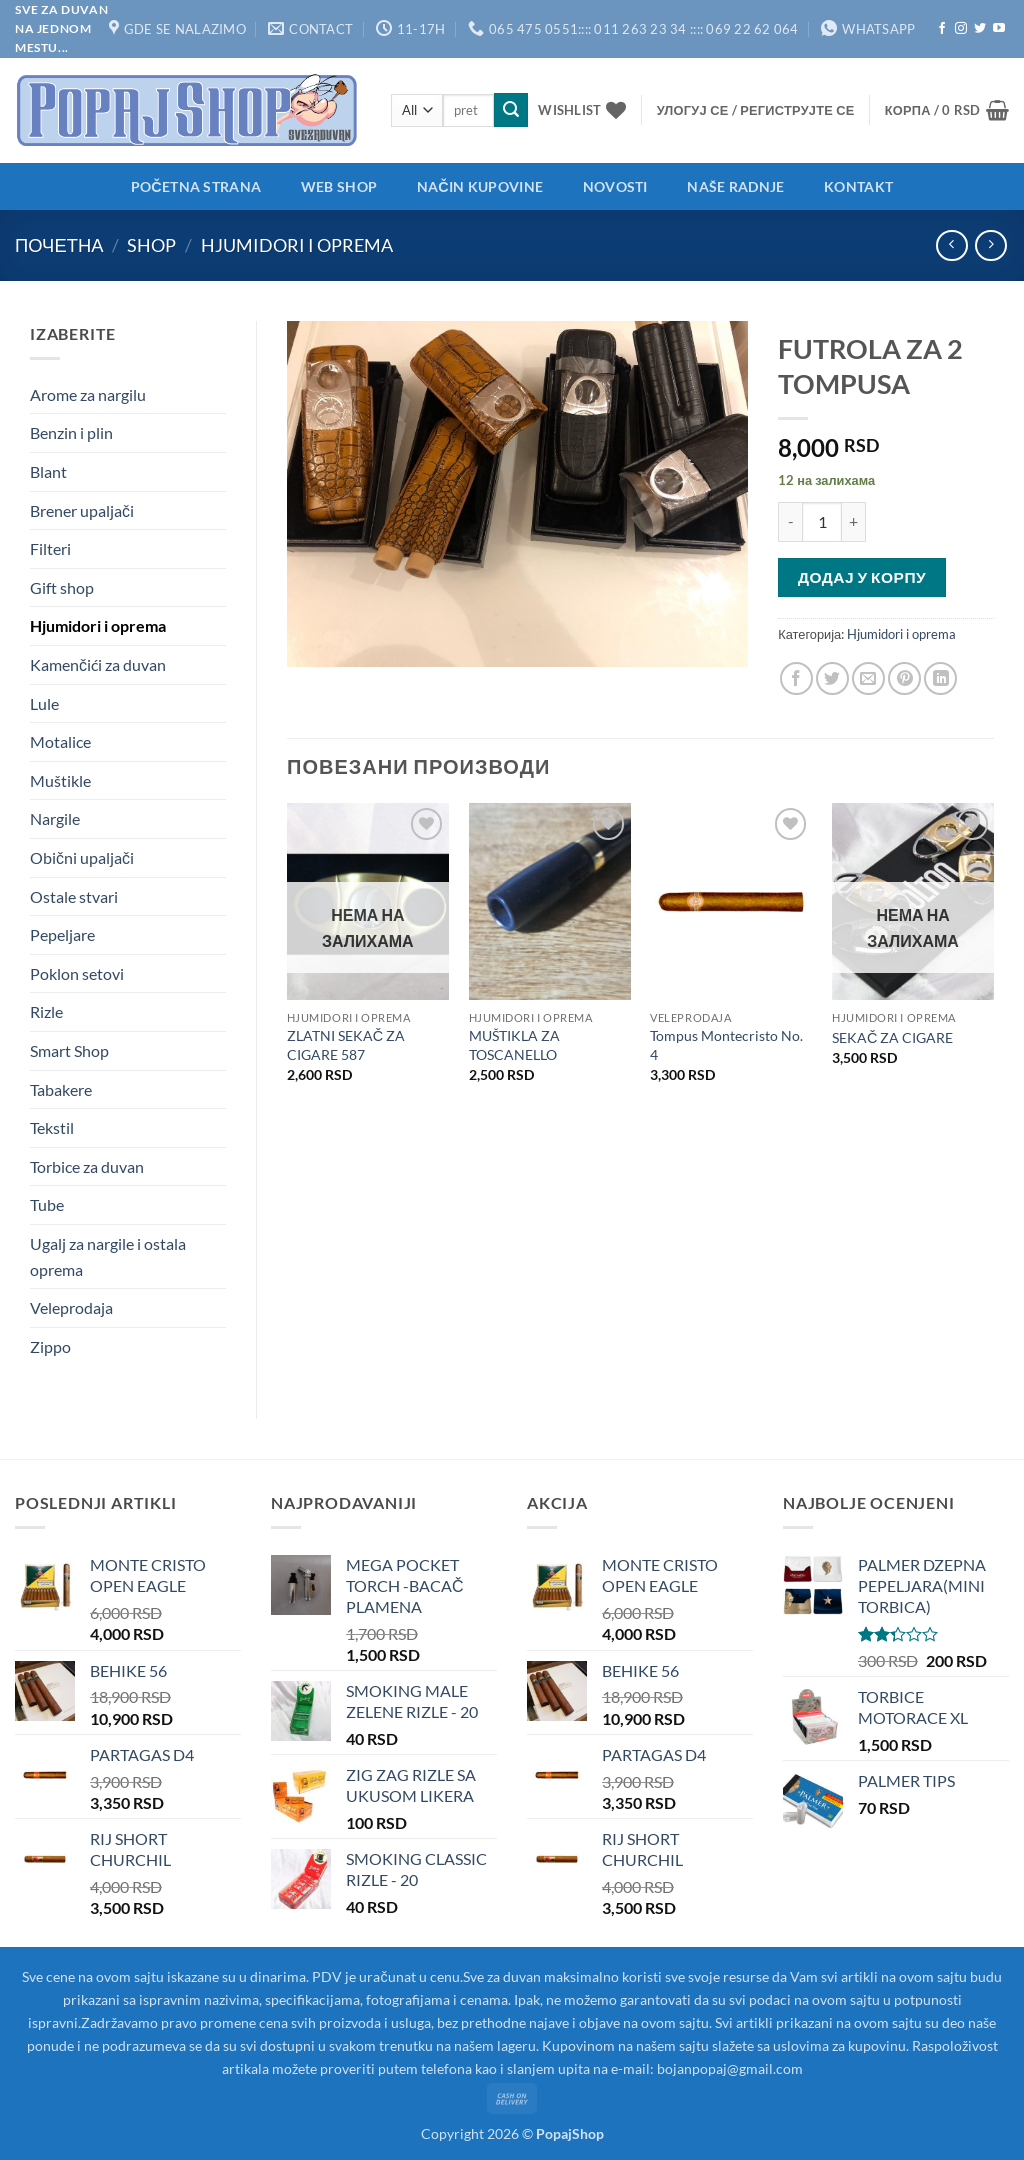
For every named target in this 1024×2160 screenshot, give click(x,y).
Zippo (50, 1346)
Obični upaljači (82, 857)
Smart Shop (69, 1050)
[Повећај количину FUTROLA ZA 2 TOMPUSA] (854, 522)
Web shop (339, 186)
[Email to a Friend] (868, 678)
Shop (151, 245)
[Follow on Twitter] (980, 29)
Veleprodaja (71, 1307)
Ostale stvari (74, 896)
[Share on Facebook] (796, 678)
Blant (48, 471)
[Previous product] (990, 245)
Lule (44, 703)
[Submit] (511, 110)
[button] (756, 110)
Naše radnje (735, 186)
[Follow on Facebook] (942, 29)
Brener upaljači (82, 510)
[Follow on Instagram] (961, 29)
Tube (47, 1204)
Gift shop (62, 587)
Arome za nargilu (88, 394)
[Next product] (951, 245)
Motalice (60, 741)
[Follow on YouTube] (999, 29)
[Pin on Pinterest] (904, 678)
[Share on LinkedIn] (940, 678)
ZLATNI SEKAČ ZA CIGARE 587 (346, 1045)
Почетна (59, 245)
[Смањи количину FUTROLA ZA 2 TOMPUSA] (790, 522)
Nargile (55, 818)
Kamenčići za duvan (98, 664)
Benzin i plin (71, 432)
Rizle (46, 1011)
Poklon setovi (77, 973)
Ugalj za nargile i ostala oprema (108, 1256)
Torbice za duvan (87, 1166)
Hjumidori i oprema (297, 245)
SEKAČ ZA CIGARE (892, 1037)
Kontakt (858, 186)
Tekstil (52, 1127)
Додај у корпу (862, 577)
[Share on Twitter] (832, 678)
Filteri (50, 548)
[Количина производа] (822, 522)
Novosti (615, 186)
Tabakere (61, 1089)
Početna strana (196, 186)
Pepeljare (62, 934)
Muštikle (60, 780)
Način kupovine (480, 186)
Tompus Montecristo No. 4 (726, 1045)
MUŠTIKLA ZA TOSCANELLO (514, 1045)
